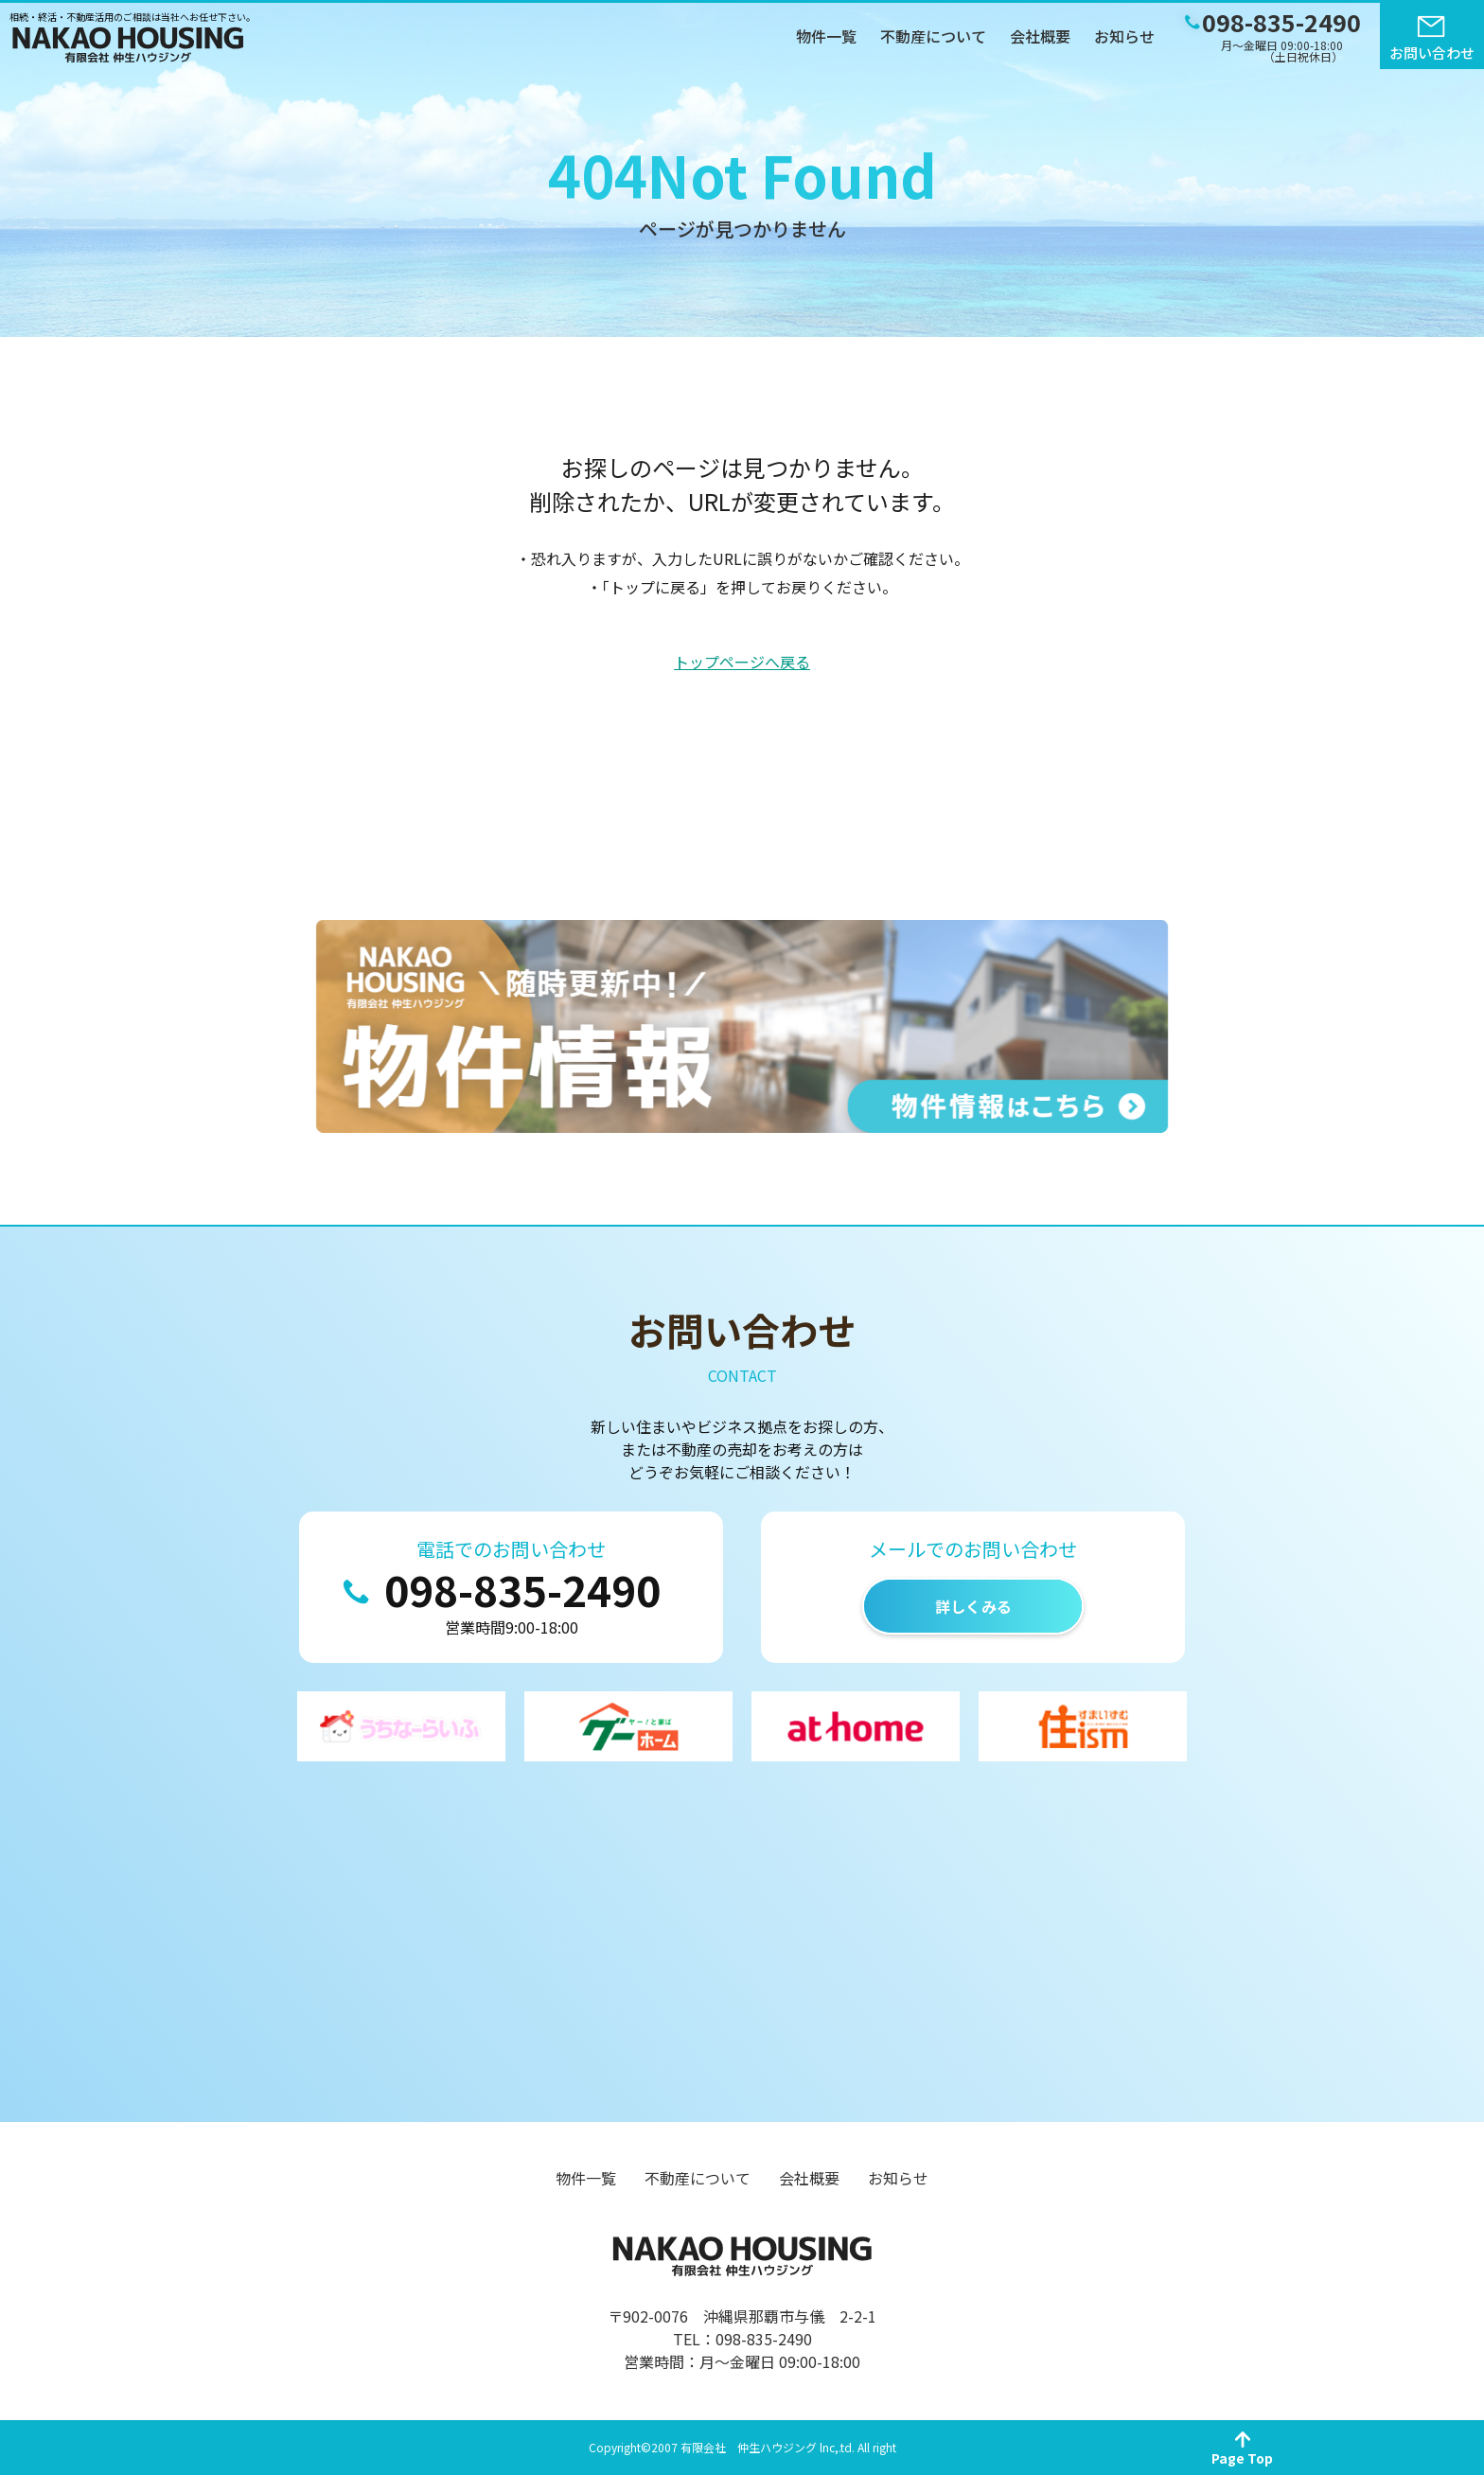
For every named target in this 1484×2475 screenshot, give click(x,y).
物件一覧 (826, 36)
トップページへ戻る (742, 662)
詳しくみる (973, 1606)
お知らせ (1124, 36)
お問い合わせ (1432, 52)
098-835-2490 (522, 1589)
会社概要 (1040, 36)
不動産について (933, 36)
